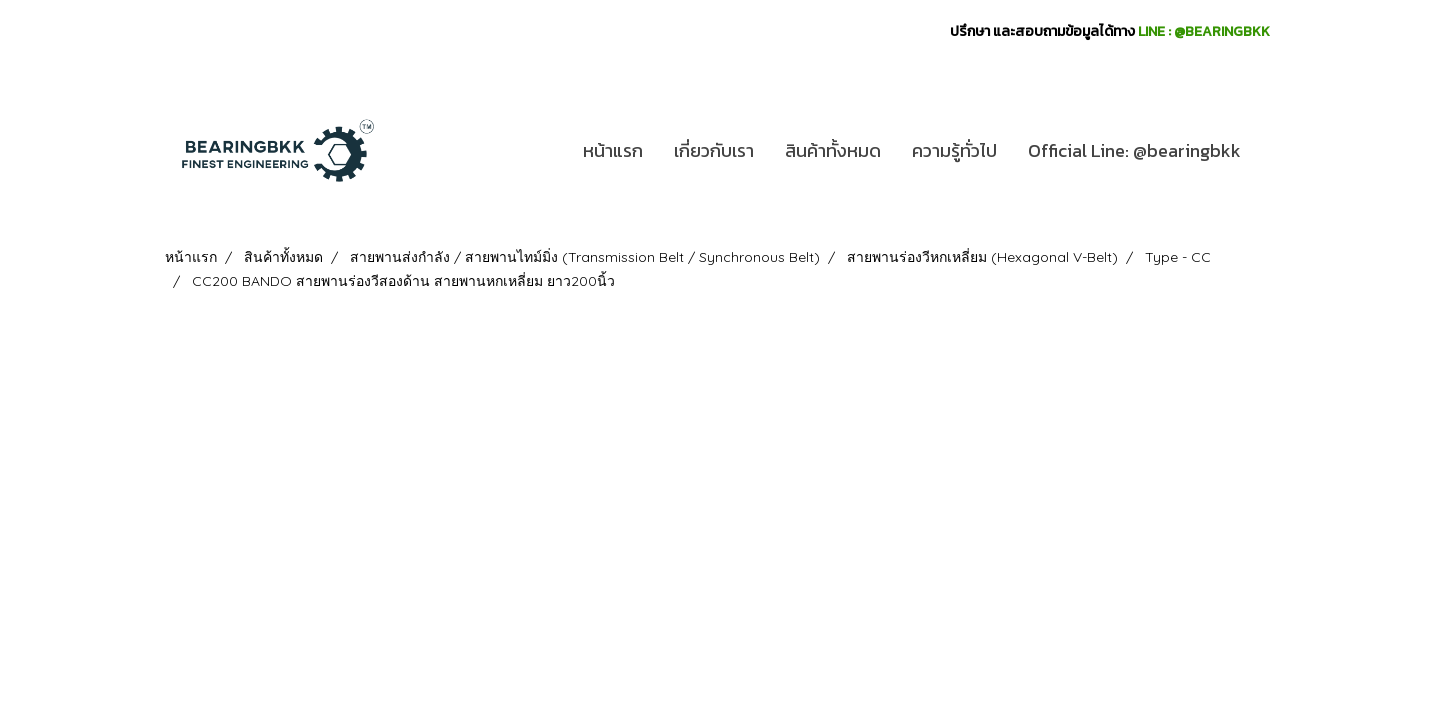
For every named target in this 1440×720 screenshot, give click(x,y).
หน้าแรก (613, 150)
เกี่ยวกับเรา (714, 150)
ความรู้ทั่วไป (954, 150)
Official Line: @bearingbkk (1134, 150)
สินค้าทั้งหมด (833, 150)
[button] (1274, 151)
